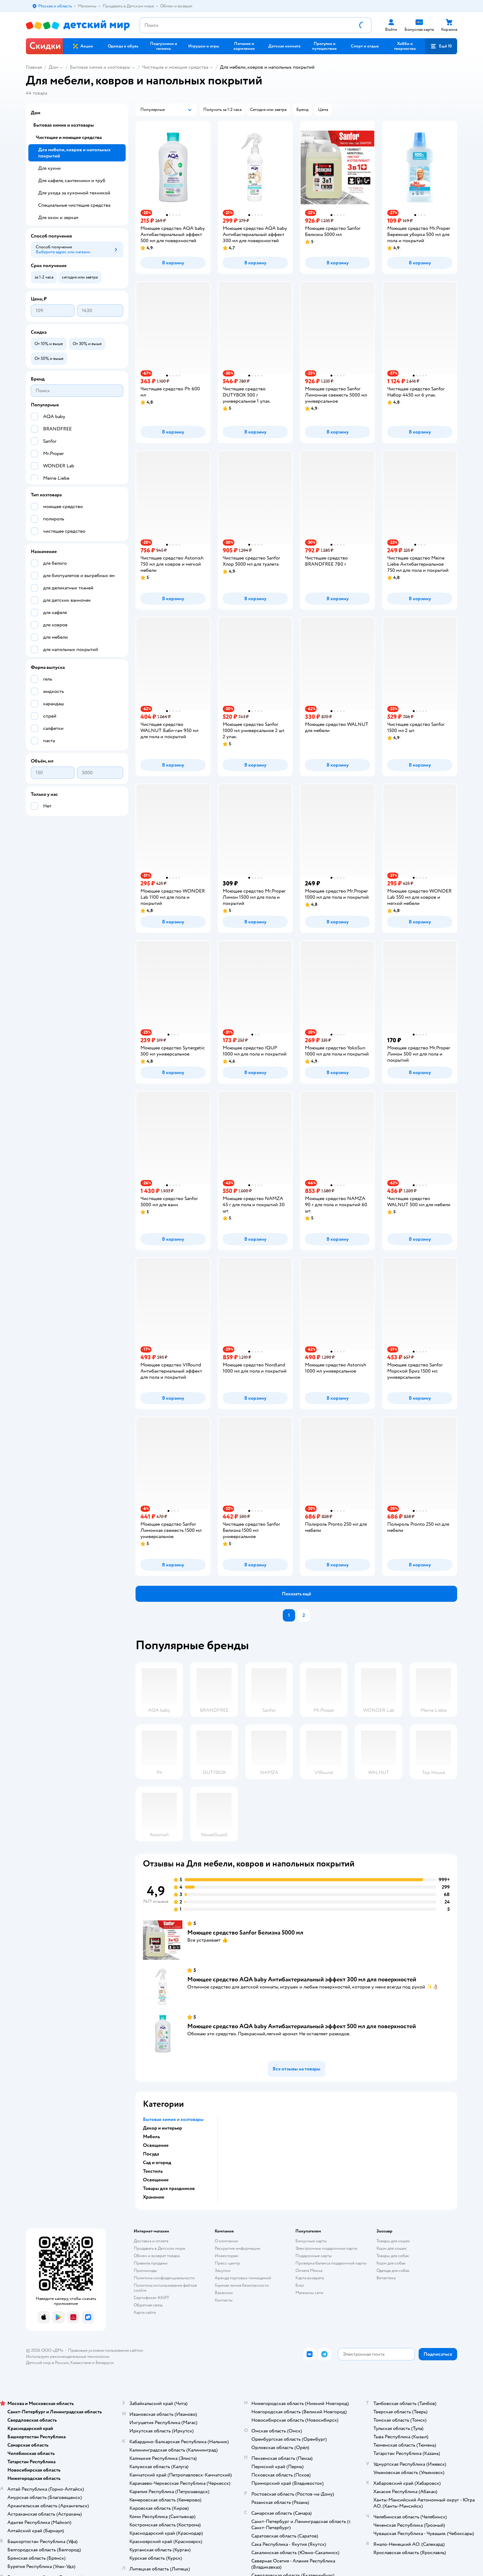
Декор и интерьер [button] (162, 2128)
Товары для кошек (393, 2241)
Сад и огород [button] (157, 2162)
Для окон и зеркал (58, 217)
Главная (34, 67)
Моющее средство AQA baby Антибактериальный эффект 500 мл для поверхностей (301, 2026)
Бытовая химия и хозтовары (100, 67)
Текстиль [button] (153, 2171)
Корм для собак (391, 2263)
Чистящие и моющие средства (175, 67)
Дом (53, 67)
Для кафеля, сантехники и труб (71, 180)
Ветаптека (386, 2278)
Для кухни (49, 168)
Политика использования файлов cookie (165, 2288)
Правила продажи (151, 2263)
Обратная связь (148, 2305)
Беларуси (104, 2362)
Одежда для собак (393, 2270)
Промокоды (145, 2270)
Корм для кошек (391, 2248)
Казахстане (80, 2362)
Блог (299, 2285)
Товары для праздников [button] (169, 2188)
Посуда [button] (151, 2154)
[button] (441, 46)
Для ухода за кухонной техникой (74, 193)
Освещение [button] (155, 2145)
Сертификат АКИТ (151, 2297)
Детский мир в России (47, 2362)
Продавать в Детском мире (159, 2248)
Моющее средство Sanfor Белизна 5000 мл (245, 1932)
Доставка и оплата (151, 2241)
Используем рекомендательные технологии (67, 2356)
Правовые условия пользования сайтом (105, 2350)
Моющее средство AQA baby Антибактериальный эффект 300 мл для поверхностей (301, 1979)
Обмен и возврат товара (157, 2255)
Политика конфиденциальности (164, 2278)
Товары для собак (392, 2255)
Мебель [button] (151, 2137)
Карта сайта (145, 2312)
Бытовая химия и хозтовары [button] (173, 2119)
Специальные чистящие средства (74, 205)
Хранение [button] (153, 2197)
